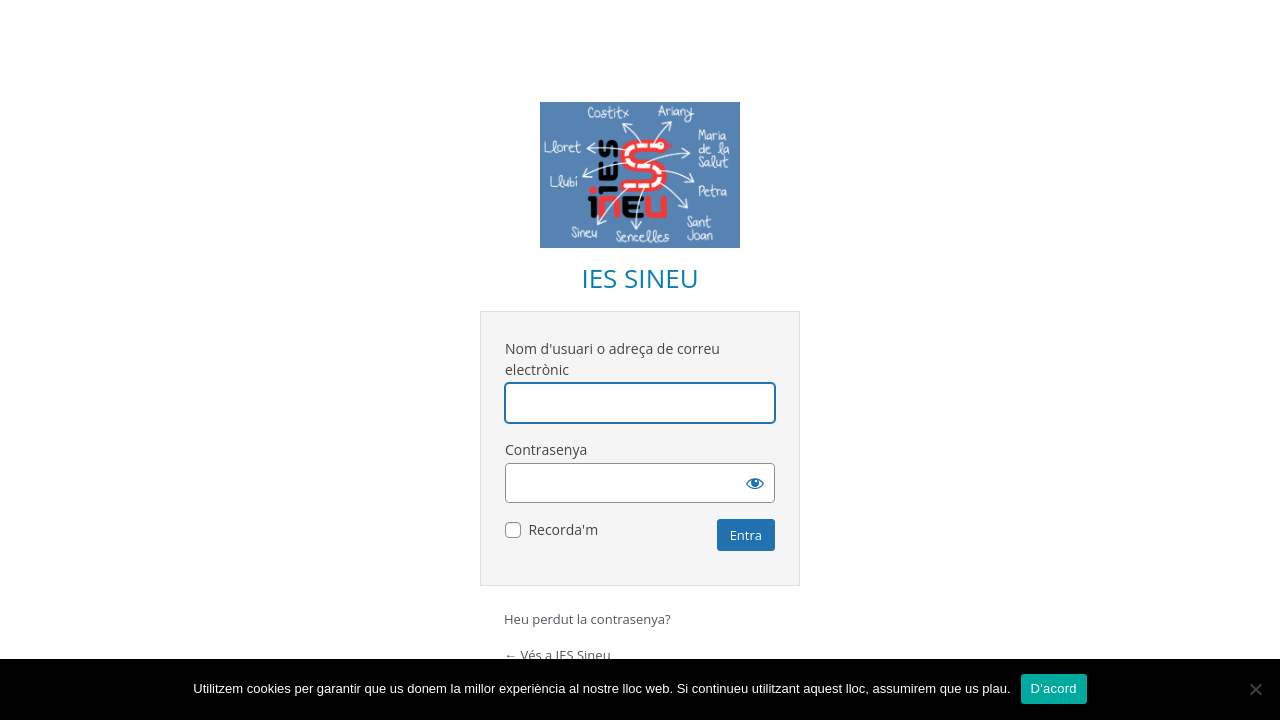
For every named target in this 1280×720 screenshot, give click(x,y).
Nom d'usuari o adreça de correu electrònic (612, 359)
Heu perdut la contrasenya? (587, 619)
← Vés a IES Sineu (557, 655)
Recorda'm (563, 529)
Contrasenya (546, 449)
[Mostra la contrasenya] (755, 483)
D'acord (1054, 688)
